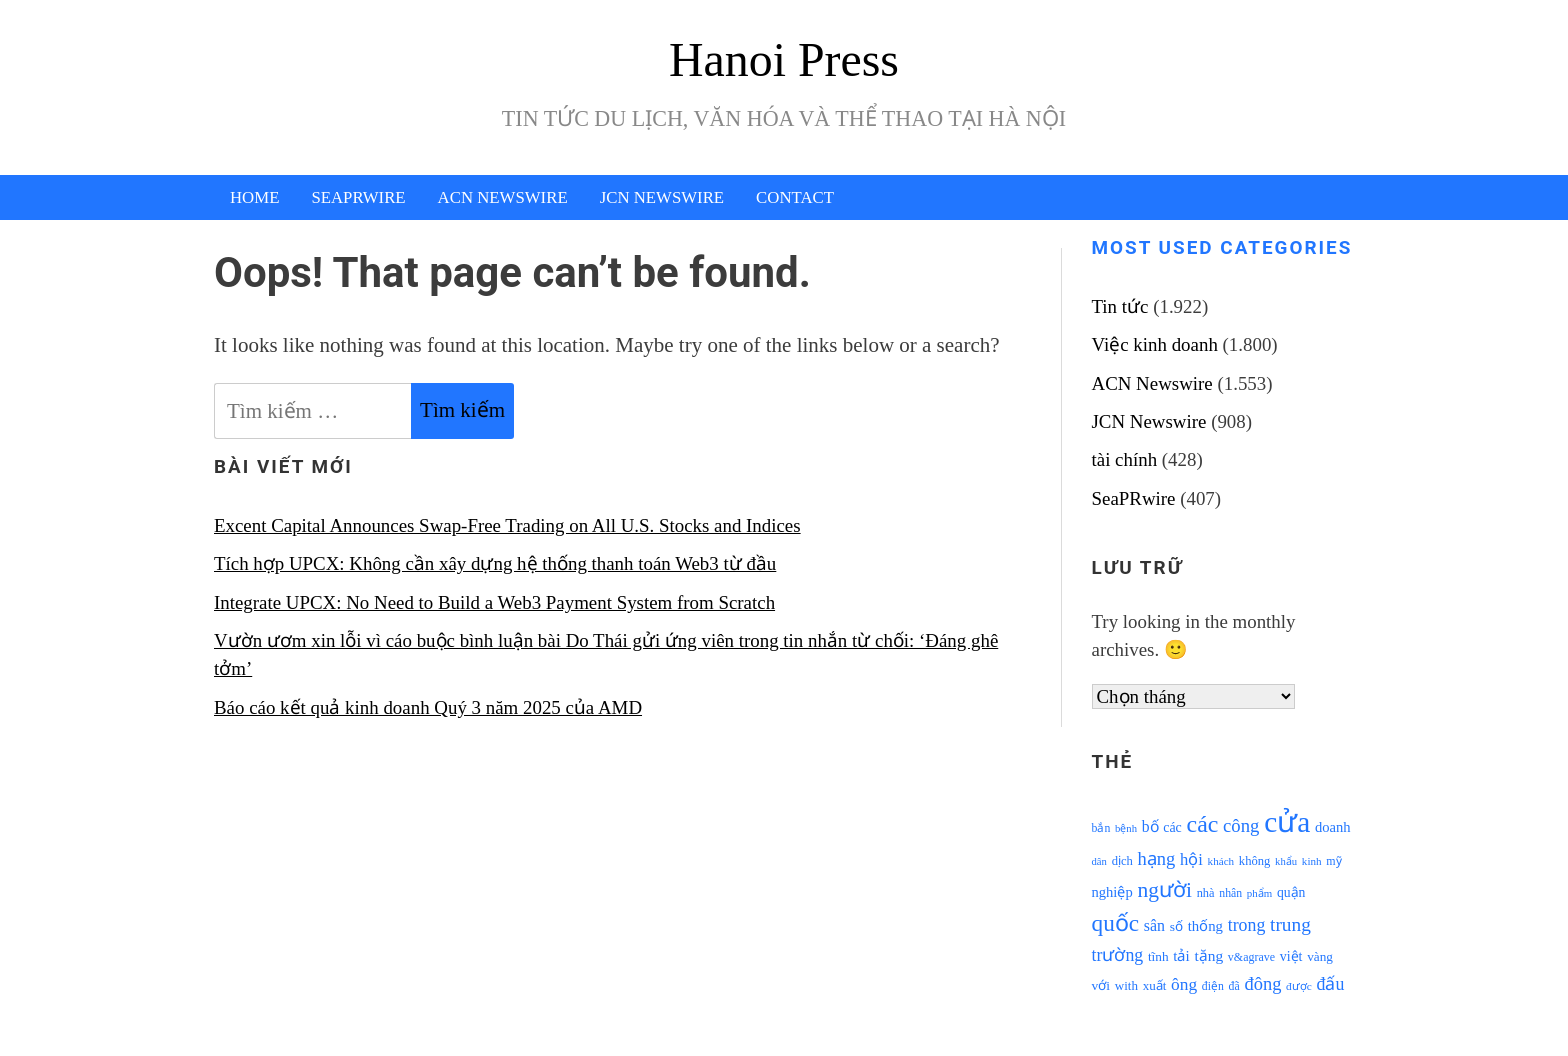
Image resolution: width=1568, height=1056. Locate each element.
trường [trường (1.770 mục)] (1118, 955)
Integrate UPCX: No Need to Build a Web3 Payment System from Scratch (494, 602)
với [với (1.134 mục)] (1101, 985)
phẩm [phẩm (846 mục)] (1259, 893)
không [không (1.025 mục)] (1255, 861)
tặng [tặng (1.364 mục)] (1208, 955)
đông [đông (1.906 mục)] (1262, 984)
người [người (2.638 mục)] (1164, 890)
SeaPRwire (358, 197)
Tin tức (1120, 306)
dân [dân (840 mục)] (1099, 861)
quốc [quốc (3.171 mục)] (1116, 923)
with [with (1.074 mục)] (1126, 985)
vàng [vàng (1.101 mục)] (1320, 956)
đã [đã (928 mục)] (1234, 986)
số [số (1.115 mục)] (1176, 926)
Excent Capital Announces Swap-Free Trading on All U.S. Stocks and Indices (507, 525)
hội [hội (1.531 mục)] (1191, 859)
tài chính (1125, 459)
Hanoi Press (784, 59)
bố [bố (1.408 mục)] (1150, 826)
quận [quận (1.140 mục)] (1291, 892)
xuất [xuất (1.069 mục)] (1155, 985)
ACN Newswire (503, 197)
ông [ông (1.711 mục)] (1184, 984)
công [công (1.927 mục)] (1241, 825)
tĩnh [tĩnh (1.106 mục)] (1158, 956)
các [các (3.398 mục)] (1203, 824)
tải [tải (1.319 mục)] (1181, 956)
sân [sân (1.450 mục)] (1154, 925)
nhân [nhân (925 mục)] (1230, 893)
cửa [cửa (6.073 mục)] (1287, 822)
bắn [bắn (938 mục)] (1101, 828)
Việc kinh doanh (1155, 344)
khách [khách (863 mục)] (1221, 861)
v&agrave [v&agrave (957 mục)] (1251, 957)
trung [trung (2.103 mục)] (1290, 924)
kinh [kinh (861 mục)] (1312, 861)
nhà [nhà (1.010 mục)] (1206, 893)
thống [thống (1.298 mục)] (1205, 926)
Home (254, 197)
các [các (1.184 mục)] (1172, 827)
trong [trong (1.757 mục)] (1247, 925)
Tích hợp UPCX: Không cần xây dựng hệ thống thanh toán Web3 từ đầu (495, 563)
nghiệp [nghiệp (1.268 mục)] (1112, 892)
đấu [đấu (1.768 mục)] (1331, 984)
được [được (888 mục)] (1299, 986)
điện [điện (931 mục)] (1213, 986)
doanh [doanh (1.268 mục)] (1333, 827)
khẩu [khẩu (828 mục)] (1286, 861)
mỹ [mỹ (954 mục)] (1333, 861)
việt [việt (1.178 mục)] (1291, 956)
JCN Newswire (662, 197)
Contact (795, 197)
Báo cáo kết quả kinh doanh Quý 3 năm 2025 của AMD (428, 707)
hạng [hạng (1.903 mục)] (1157, 859)
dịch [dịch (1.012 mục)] (1122, 861)
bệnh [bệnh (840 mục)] (1126, 828)
